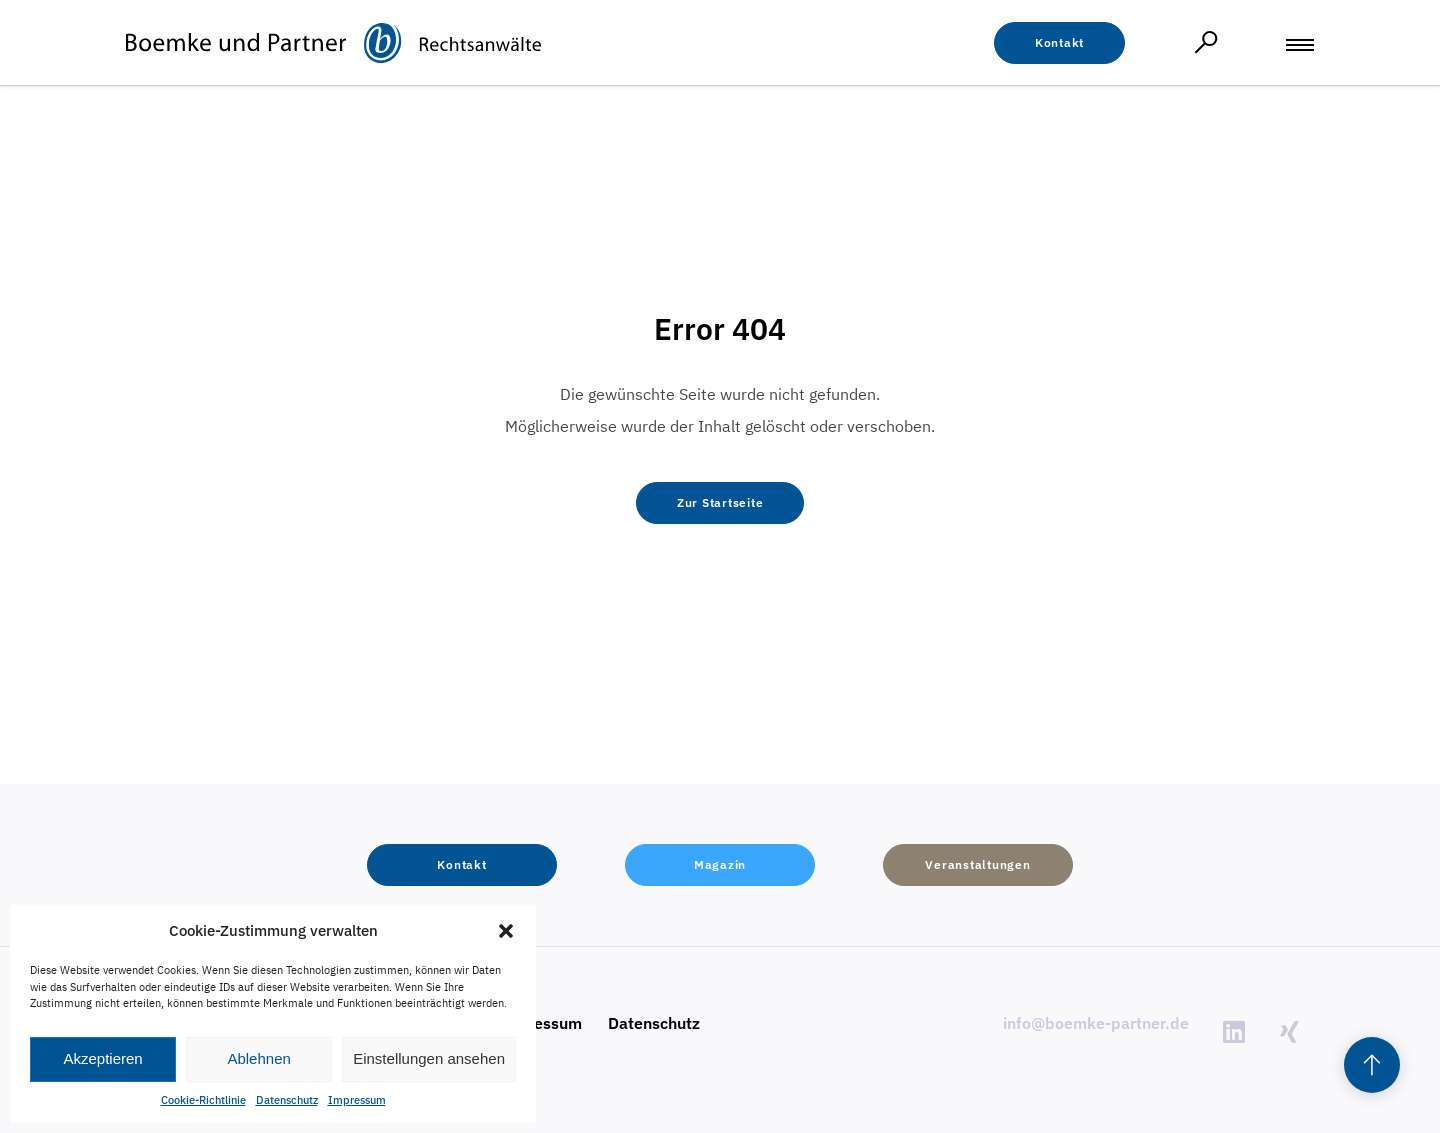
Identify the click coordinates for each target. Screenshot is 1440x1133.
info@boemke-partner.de (1096, 1023)
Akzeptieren (102, 1058)
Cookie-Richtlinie (203, 1100)
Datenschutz (287, 1100)
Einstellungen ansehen (429, 1058)
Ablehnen (258, 1058)
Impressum (357, 1100)
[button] (506, 931)
